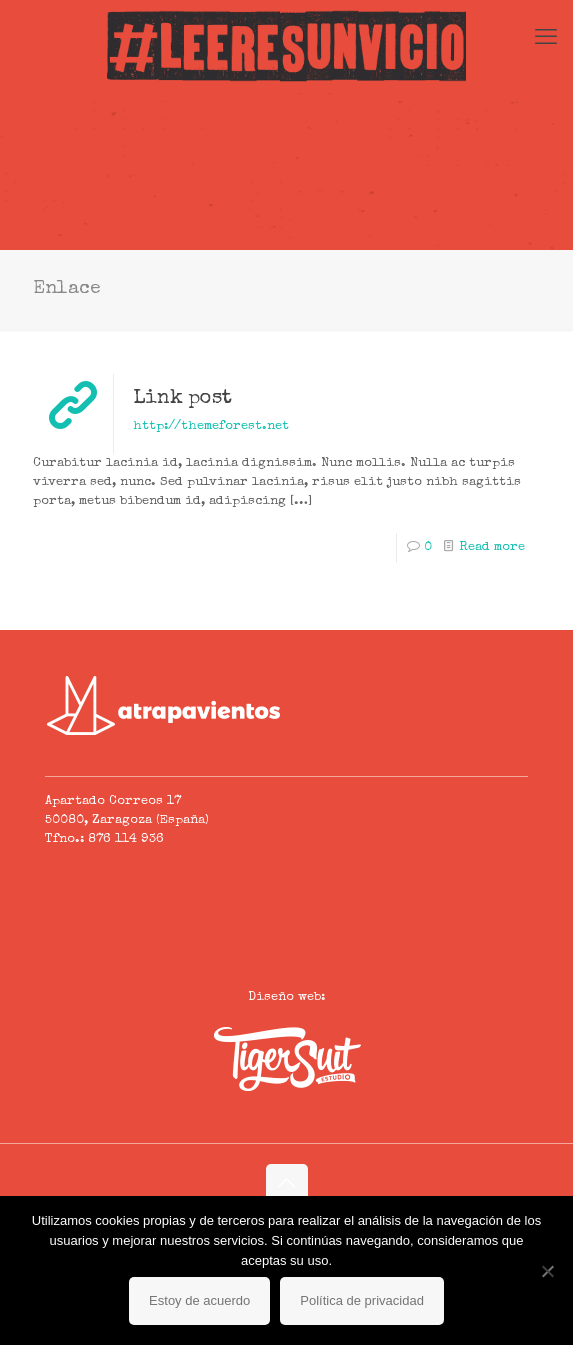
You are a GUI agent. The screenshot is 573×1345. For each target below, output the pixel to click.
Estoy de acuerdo (199, 1300)
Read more (492, 547)
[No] (548, 1271)
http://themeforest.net (211, 426)
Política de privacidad (362, 1300)
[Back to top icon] (287, 1185)
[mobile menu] (546, 40)
